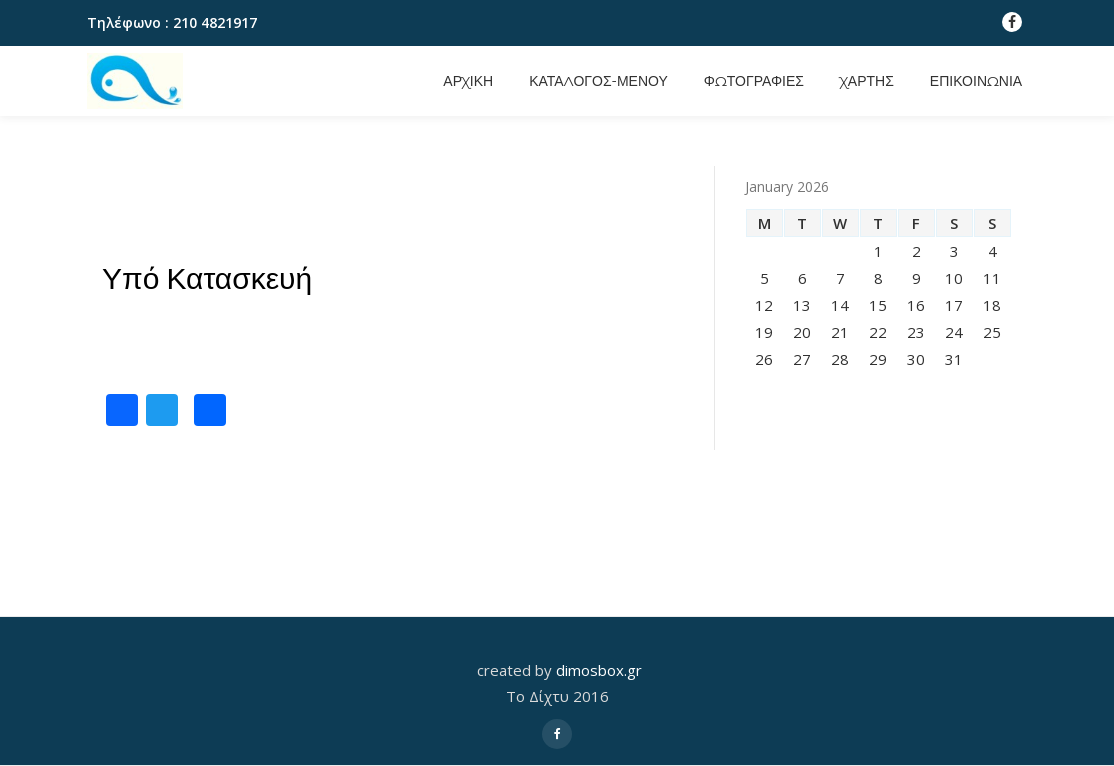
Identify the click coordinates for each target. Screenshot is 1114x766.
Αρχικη (468, 81)
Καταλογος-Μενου (598, 81)
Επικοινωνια (976, 81)
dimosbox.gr (599, 670)
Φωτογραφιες (754, 81)
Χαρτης (867, 81)
